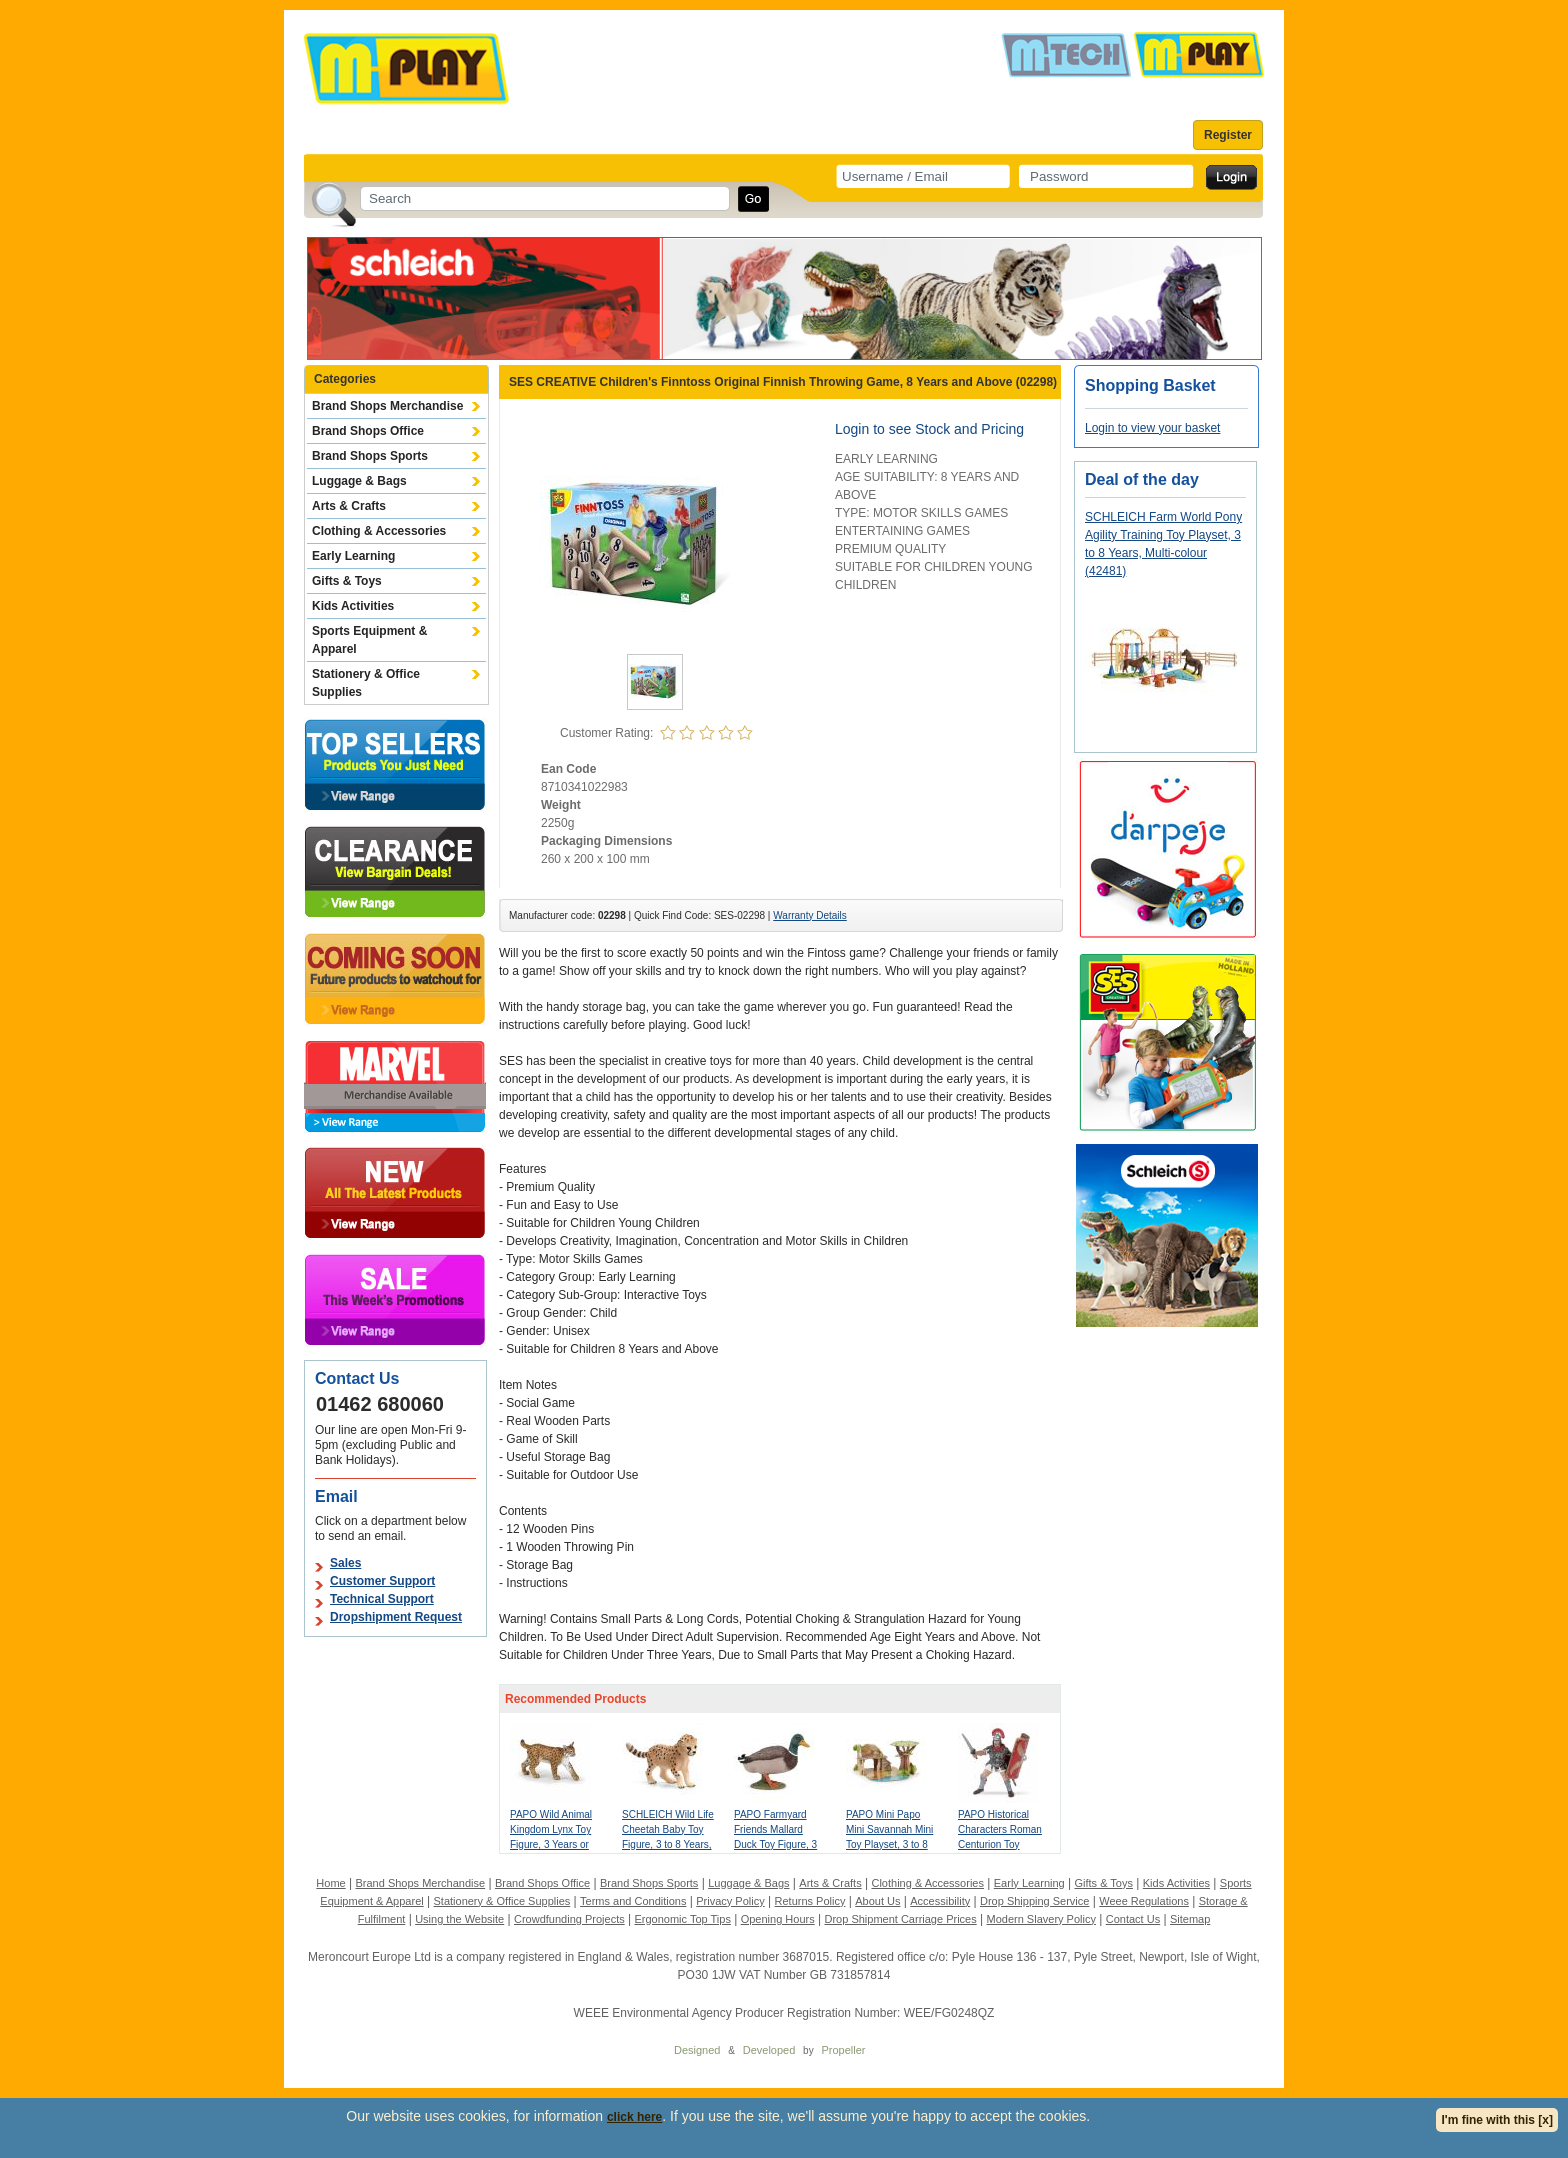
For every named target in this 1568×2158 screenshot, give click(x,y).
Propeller (843, 2050)
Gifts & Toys (347, 581)
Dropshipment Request (396, 1617)
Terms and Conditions (633, 1901)
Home (330, 1883)
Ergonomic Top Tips (682, 1919)
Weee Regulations (1144, 1901)
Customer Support (382, 1581)
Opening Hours (778, 1919)
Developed (769, 2050)
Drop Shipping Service (1034, 1901)
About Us (877, 1901)
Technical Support (382, 1599)
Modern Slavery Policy (1041, 1919)
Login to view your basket (1152, 428)
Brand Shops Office (368, 431)
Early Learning (353, 556)
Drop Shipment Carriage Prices (900, 1919)
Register (1228, 135)
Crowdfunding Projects (569, 1919)
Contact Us (1133, 1919)
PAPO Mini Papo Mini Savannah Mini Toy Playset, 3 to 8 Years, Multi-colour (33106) (889, 1844)
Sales (345, 1563)
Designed (697, 2050)
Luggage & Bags (359, 481)
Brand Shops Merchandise (387, 406)
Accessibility (940, 1901)
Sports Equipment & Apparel (369, 640)
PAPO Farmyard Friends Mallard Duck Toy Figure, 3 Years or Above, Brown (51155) (775, 1844)
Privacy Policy (730, 1901)
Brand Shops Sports (370, 456)
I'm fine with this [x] (1497, 2120)
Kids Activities (353, 606)
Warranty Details (810, 915)
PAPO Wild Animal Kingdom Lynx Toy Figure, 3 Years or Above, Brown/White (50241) (555, 1844)
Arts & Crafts (349, 506)
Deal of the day (1142, 479)
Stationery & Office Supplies (366, 683)
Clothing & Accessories (379, 531)
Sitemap (1190, 1919)
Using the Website (459, 1919)
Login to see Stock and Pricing (929, 429)
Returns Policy (810, 1901)
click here (634, 2117)
